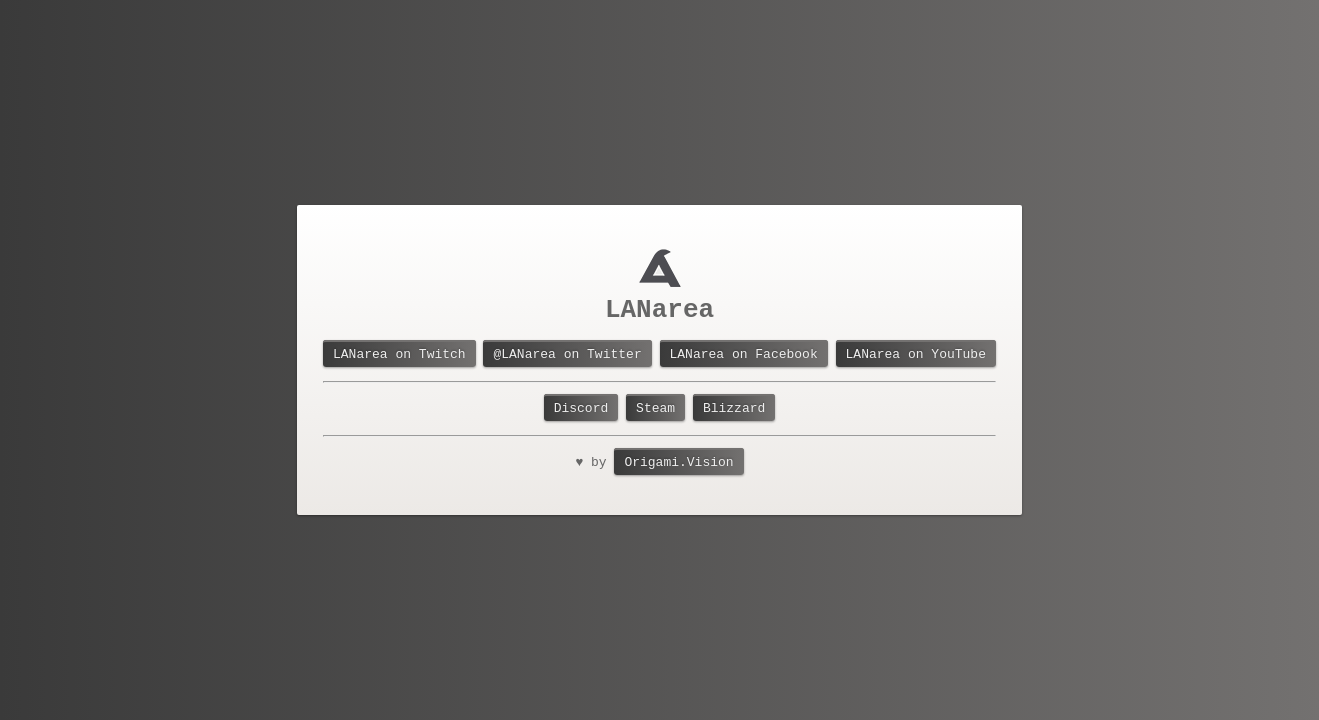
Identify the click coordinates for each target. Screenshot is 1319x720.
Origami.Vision (678, 466)
